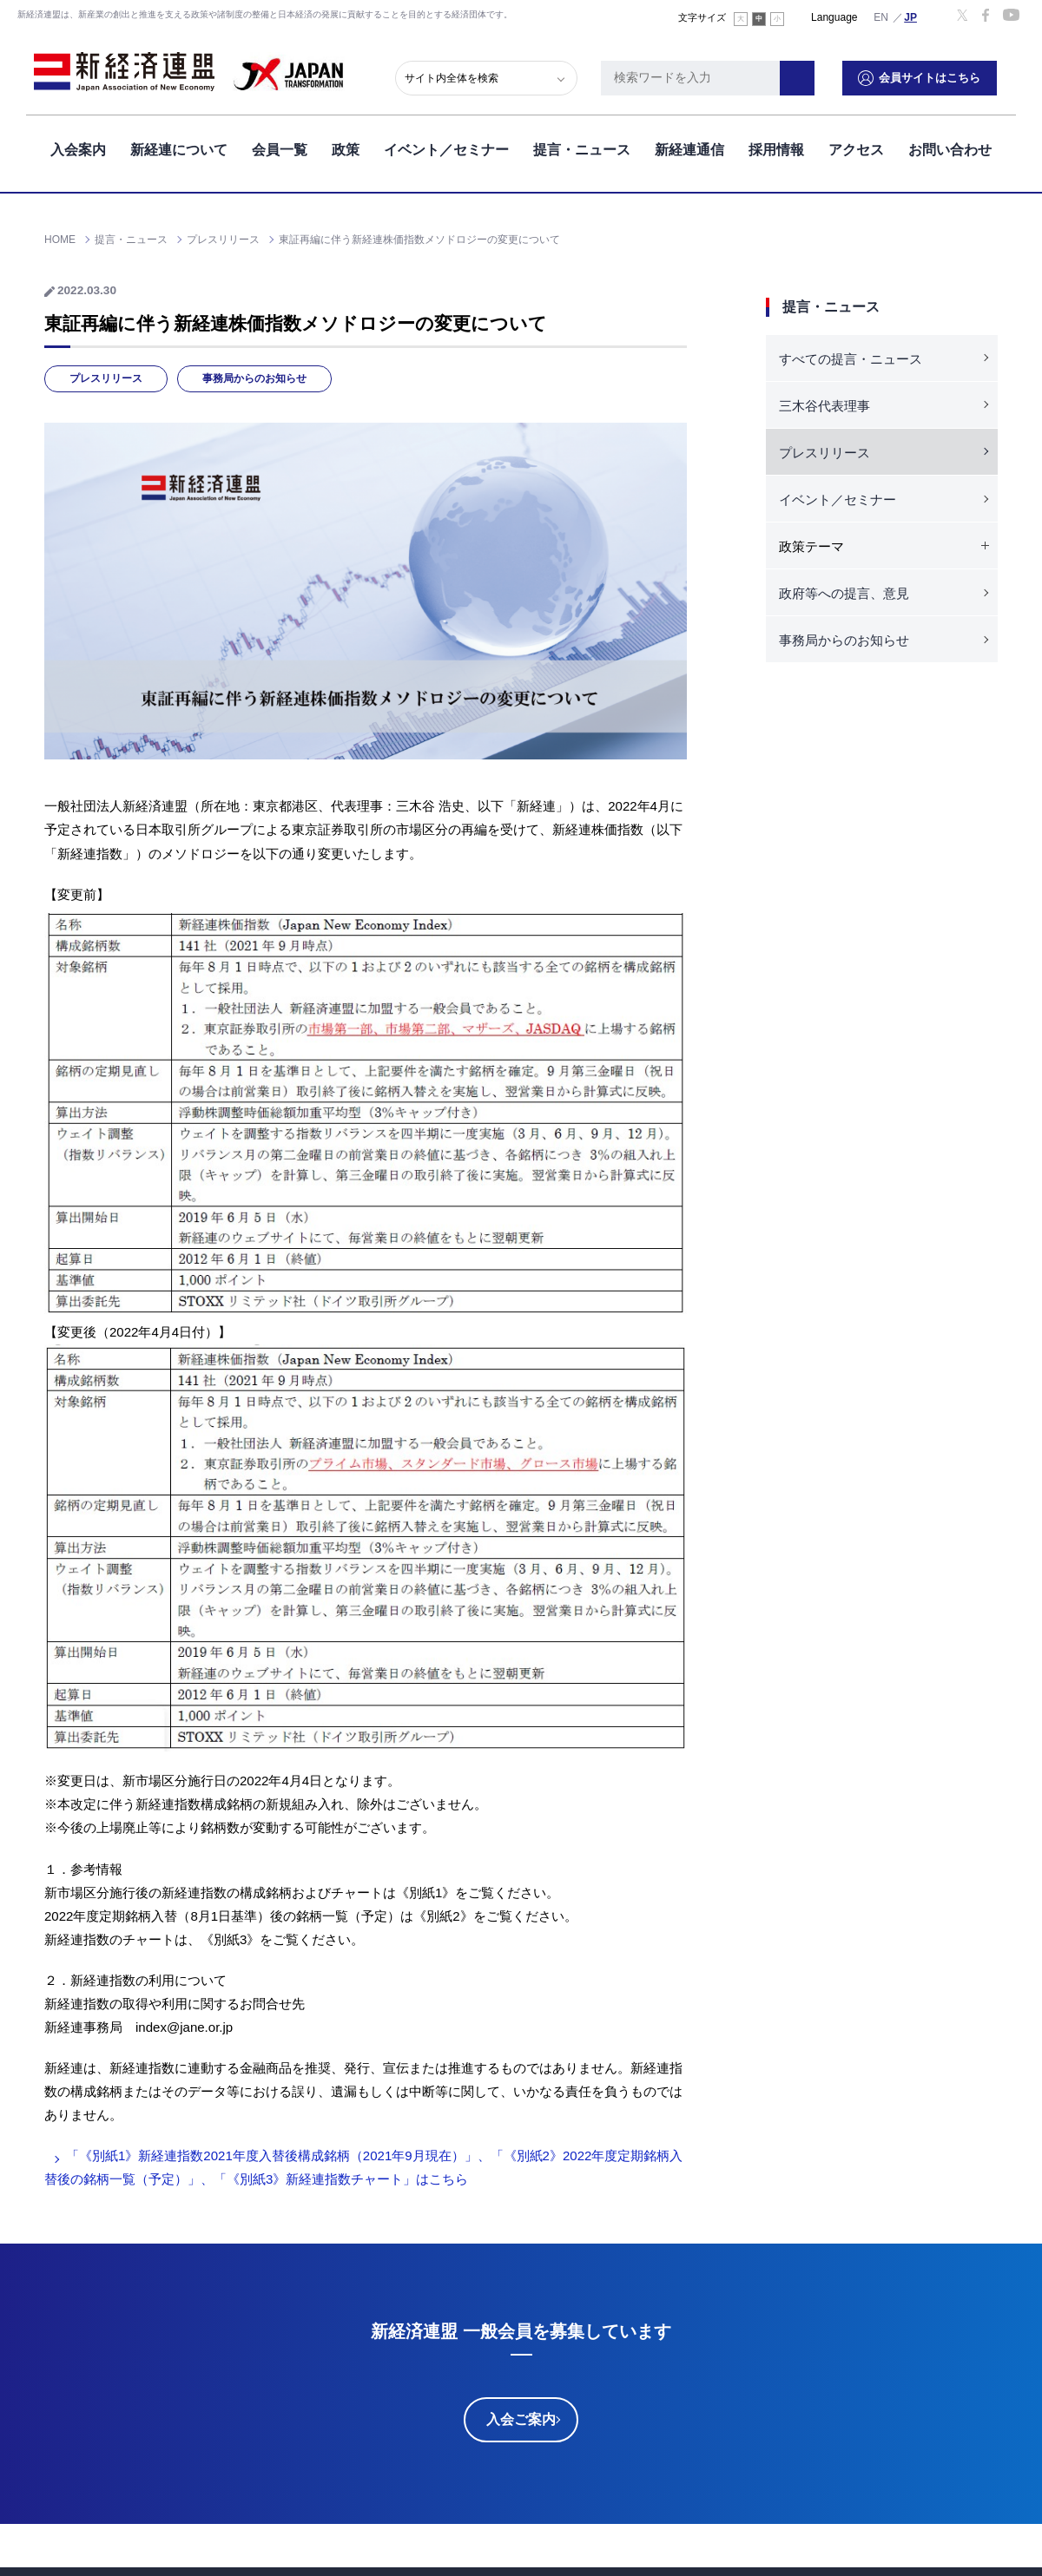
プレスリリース (105, 378)
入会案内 (78, 146)
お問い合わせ (950, 146)
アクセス (856, 146)
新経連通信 (689, 146)
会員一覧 (279, 146)
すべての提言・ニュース (850, 359)
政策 (345, 146)
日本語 (910, 16)
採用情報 (776, 146)
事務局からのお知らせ (254, 378)
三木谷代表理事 (824, 405)
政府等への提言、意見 (844, 593)
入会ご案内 (521, 2419)
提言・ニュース (581, 146)
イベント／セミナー (446, 146)
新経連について (179, 146)
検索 (816, 73)
